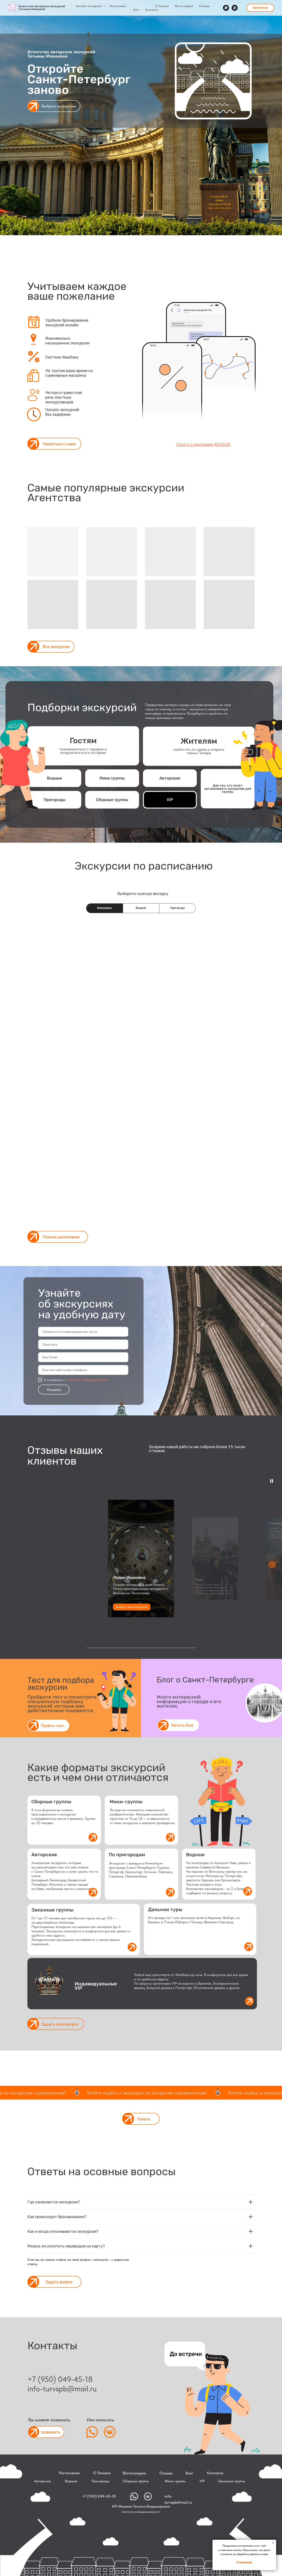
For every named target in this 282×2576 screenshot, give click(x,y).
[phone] (83, 1370)
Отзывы (204, 6)
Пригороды (54, 799)
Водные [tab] (141, 908)
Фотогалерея (184, 6)
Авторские (169, 778)
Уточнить (54, 1390)
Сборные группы (112, 799)
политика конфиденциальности (141, 2511)
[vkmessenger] (235, 8)
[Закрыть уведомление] (273, 2543)
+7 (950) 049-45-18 (60, 2379)
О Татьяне (162, 6)
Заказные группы (231, 2481)
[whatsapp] (226, 8)
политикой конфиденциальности (87, 1380)
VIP (170, 799)
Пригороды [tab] (177, 908)
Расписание (117, 6)
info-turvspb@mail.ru (178, 2499)
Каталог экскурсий (89, 6)
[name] (83, 1344)
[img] (249, 2001)
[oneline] (83, 1332)
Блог (136, 10)
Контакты (151, 10)
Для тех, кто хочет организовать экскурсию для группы (227, 789)
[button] (260, 8)
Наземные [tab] (104, 908)
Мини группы (112, 778)
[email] (83, 1357)
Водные (54, 778)
